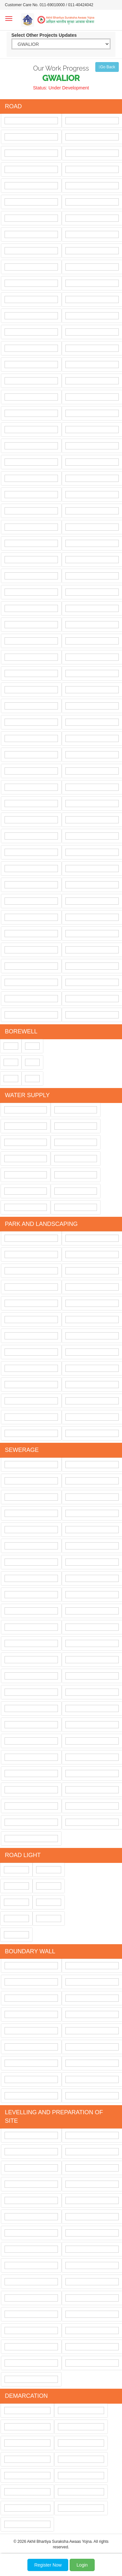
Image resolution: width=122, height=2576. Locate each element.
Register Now (47, 2565)
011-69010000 (52, 5)
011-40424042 (80, 5)
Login (82, 2565)
